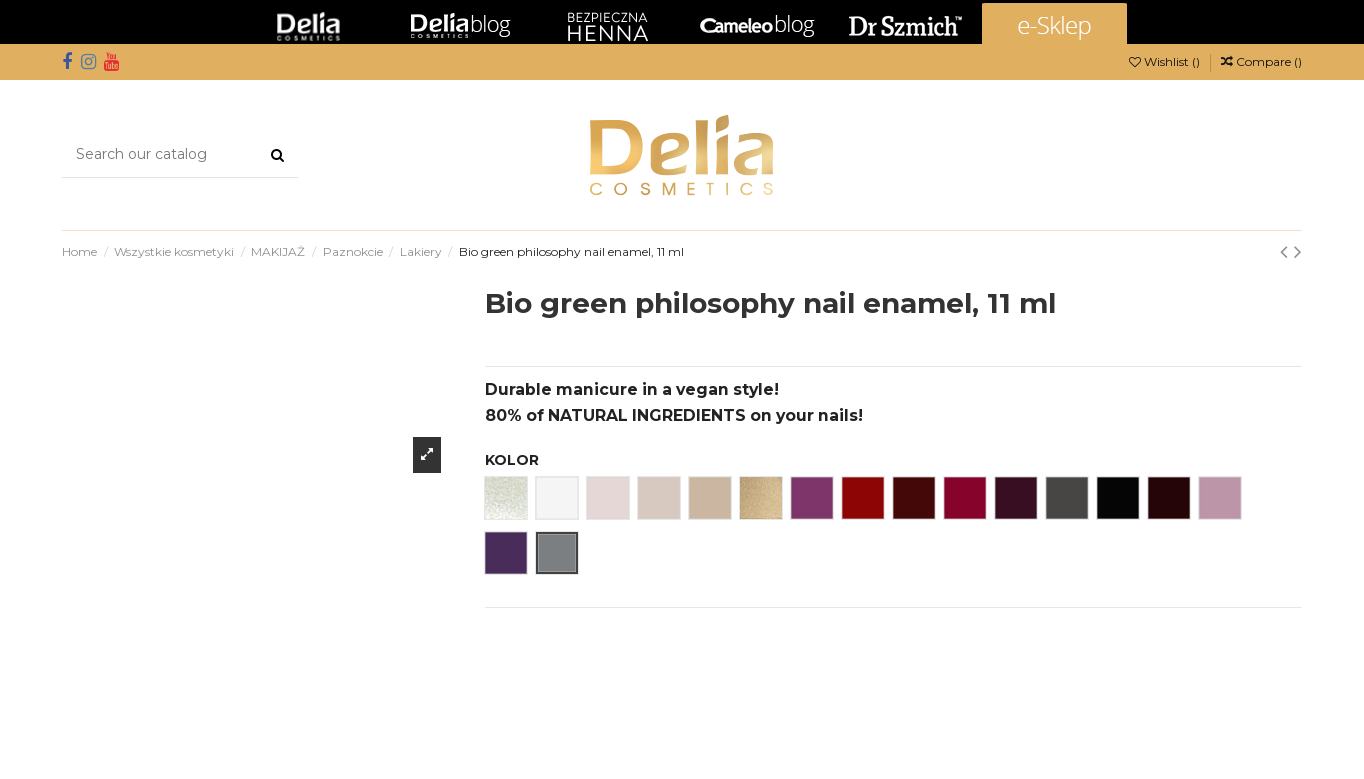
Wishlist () (1166, 61)
